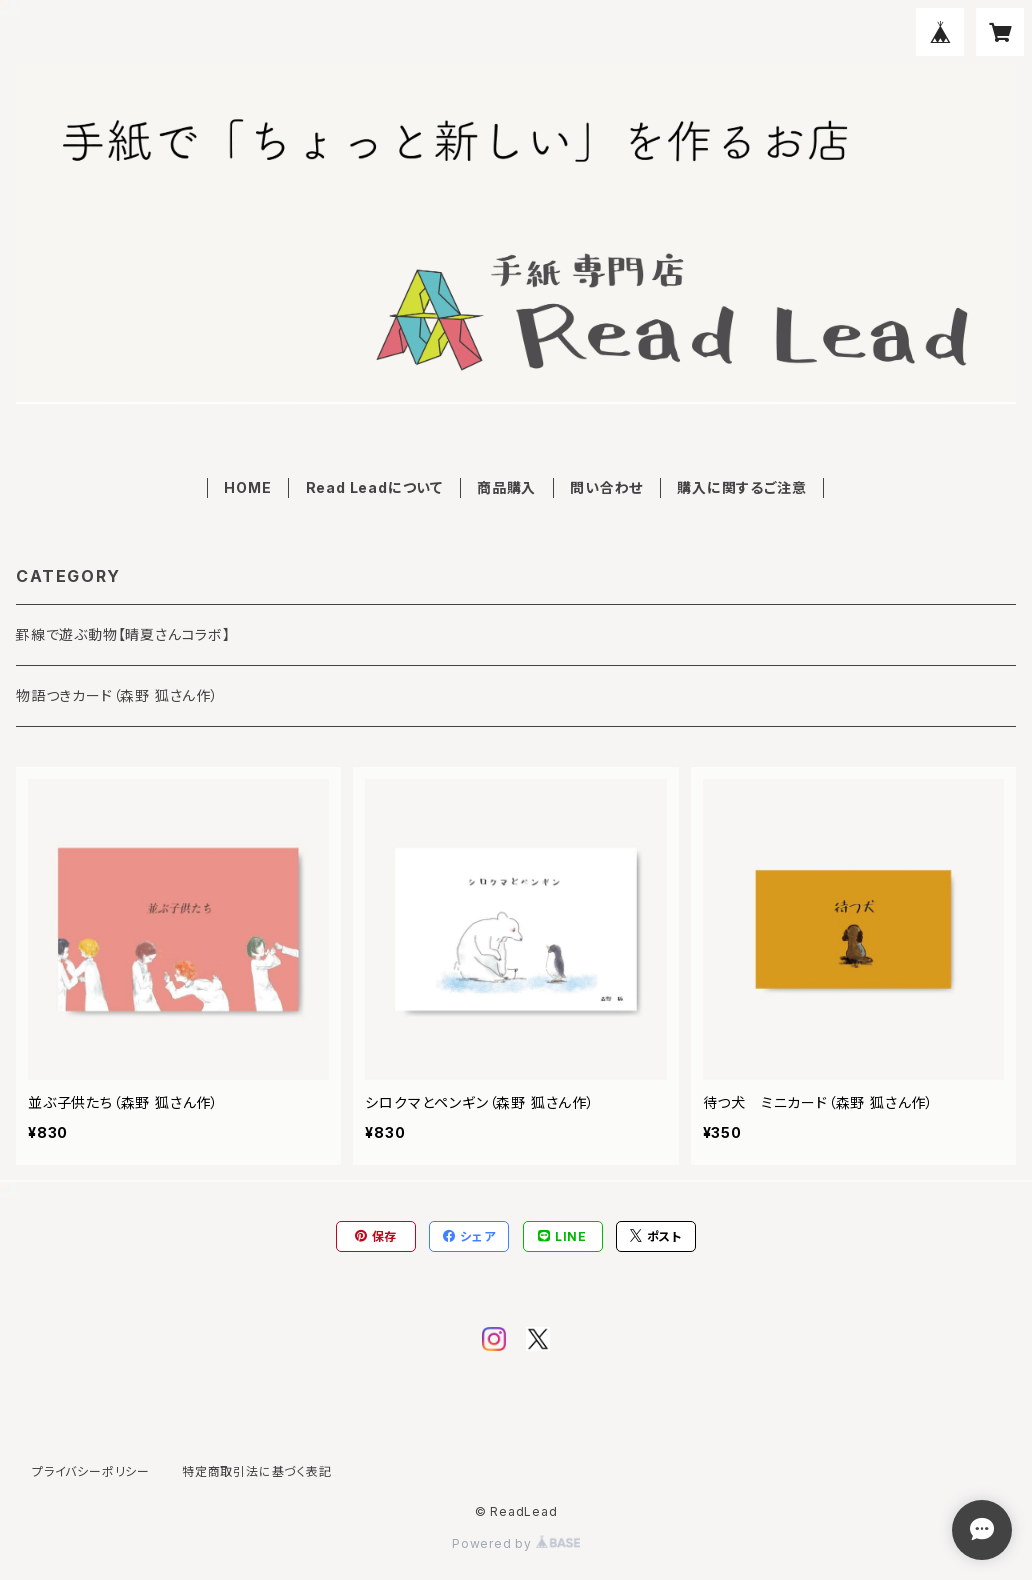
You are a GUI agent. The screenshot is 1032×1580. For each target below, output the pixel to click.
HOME (247, 487)
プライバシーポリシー (91, 1471)
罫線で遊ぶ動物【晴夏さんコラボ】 (123, 634)
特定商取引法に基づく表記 (257, 1471)
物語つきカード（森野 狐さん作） (117, 695)
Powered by (516, 1543)
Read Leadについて (374, 487)
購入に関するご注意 (741, 487)
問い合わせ (606, 487)
